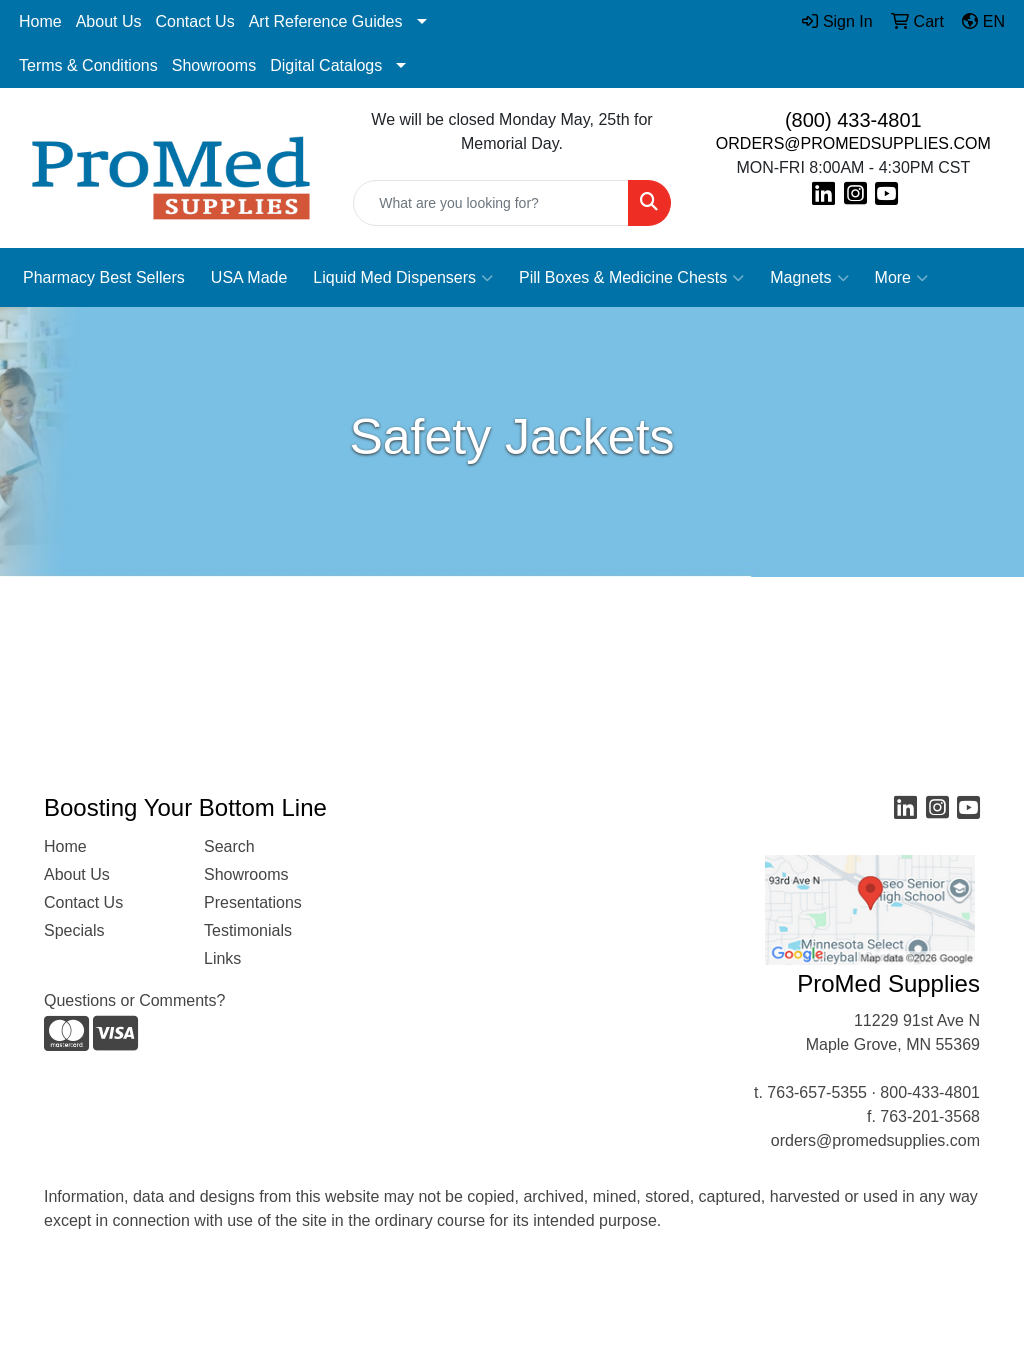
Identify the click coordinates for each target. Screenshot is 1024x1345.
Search (229, 846)
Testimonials (248, 930)
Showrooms (214, 65)
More (901, 278)
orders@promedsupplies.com (875, 1140)
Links (222, 958)
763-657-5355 (817, 1092)
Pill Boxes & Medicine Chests (631, 278)
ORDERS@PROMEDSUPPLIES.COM (853, 143)
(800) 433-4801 (853, 120)
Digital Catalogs (326, 65)
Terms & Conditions (88, 65)
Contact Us (195, 21)
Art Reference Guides (326, 21)
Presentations (253, 902)
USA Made (249, 277)
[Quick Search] (490, 203)
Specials (74, 930)
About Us (109, 21)
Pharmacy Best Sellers (104, 277)
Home (40, 21)
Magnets (809, 278)
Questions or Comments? (134, 1000)
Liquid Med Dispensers (403, 278)
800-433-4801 (930, 1092)
